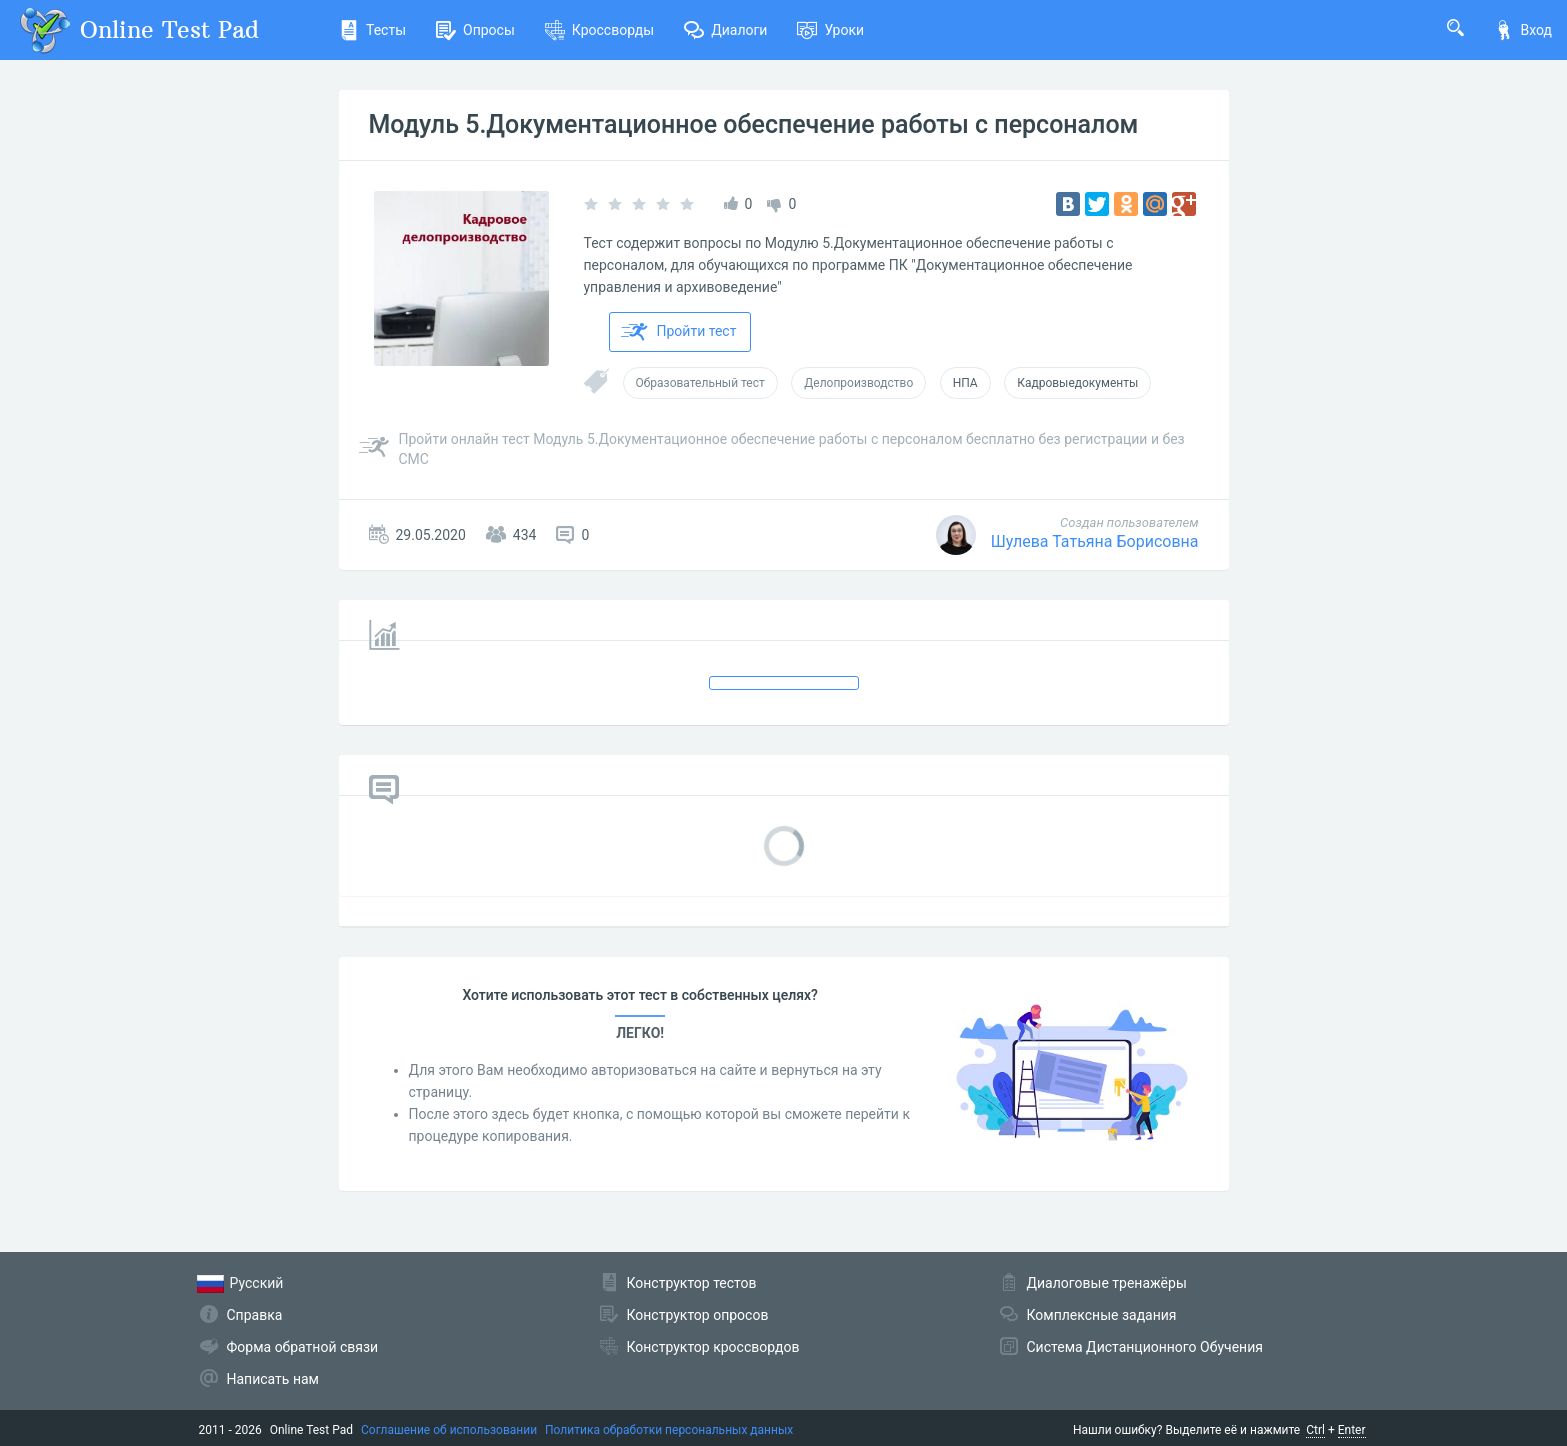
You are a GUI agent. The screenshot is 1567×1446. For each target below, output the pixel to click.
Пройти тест (679, 332)
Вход (1523, 30)
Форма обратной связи (303, 1347)
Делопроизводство (858, 383)
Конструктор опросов (698, 1315)
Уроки (830, 30)
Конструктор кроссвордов (713, 1347)
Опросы (475, 30)
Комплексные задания (1102, 1315)
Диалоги (725, 30)
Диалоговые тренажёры (1107, 1283)
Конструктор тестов (692, 1283)
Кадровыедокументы (1077, 383)
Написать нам (273, 1379)
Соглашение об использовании (449, 1430)
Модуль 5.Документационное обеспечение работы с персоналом (754, 124)
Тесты (372, 30)
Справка (255, 1315)
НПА (965, 383)
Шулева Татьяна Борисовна (1095, 541)
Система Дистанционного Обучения (1145, 1347)
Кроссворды (599, 30)
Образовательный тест (700, 383)
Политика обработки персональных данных (669, 1430)
